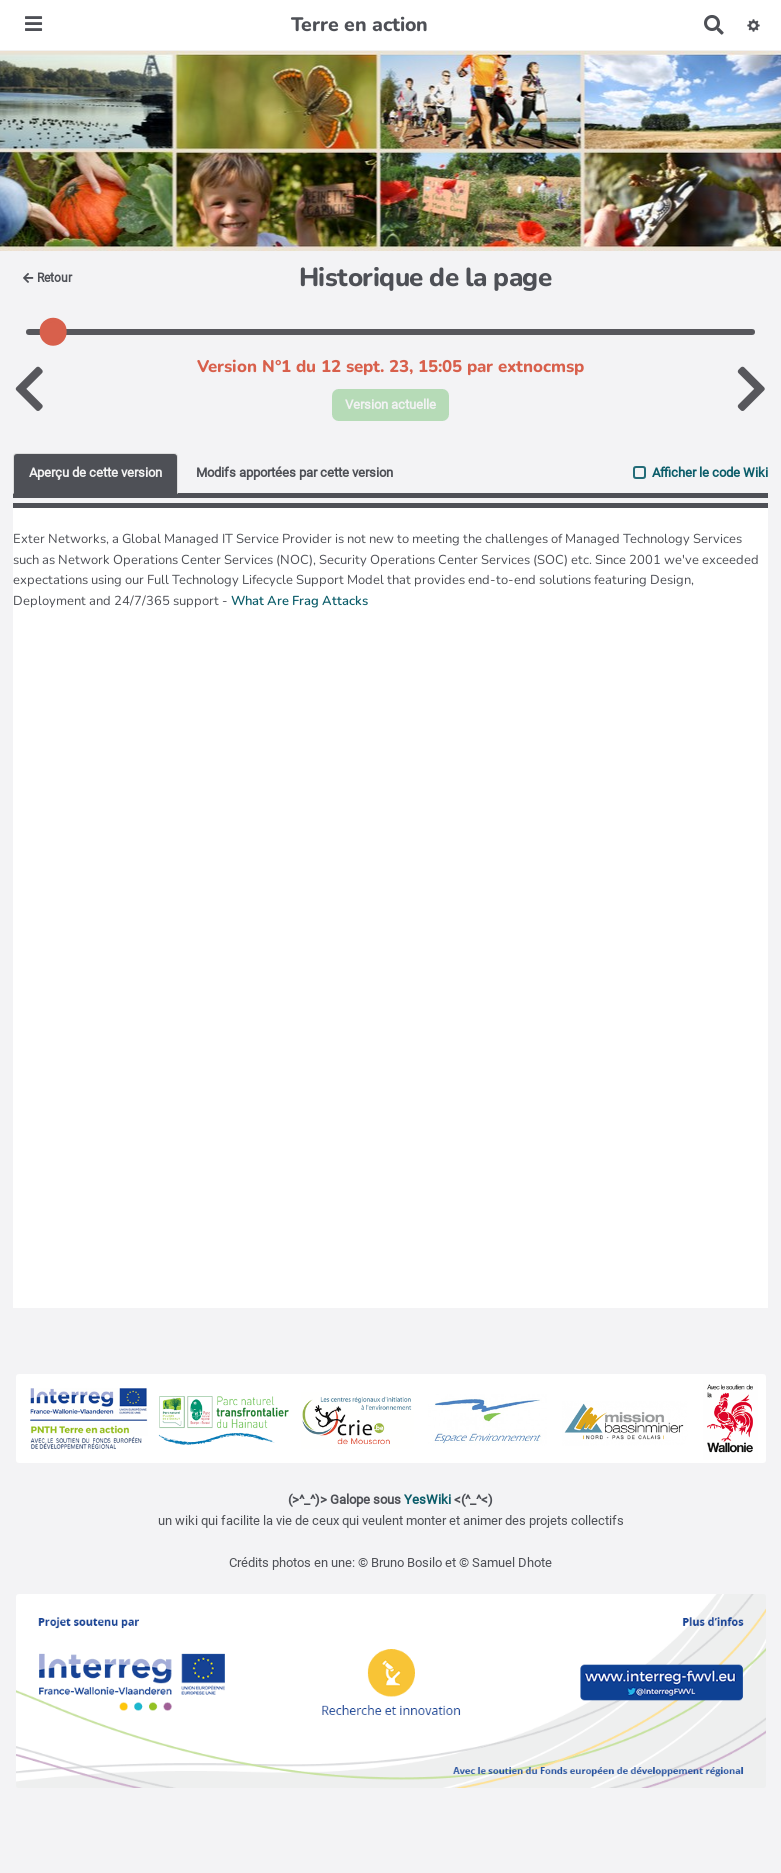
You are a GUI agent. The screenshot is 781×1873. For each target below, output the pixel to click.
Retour (47, 278)
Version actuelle (390, 404)
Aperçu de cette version (95, 472)
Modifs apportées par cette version (294, 472)
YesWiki (427, 1499)
